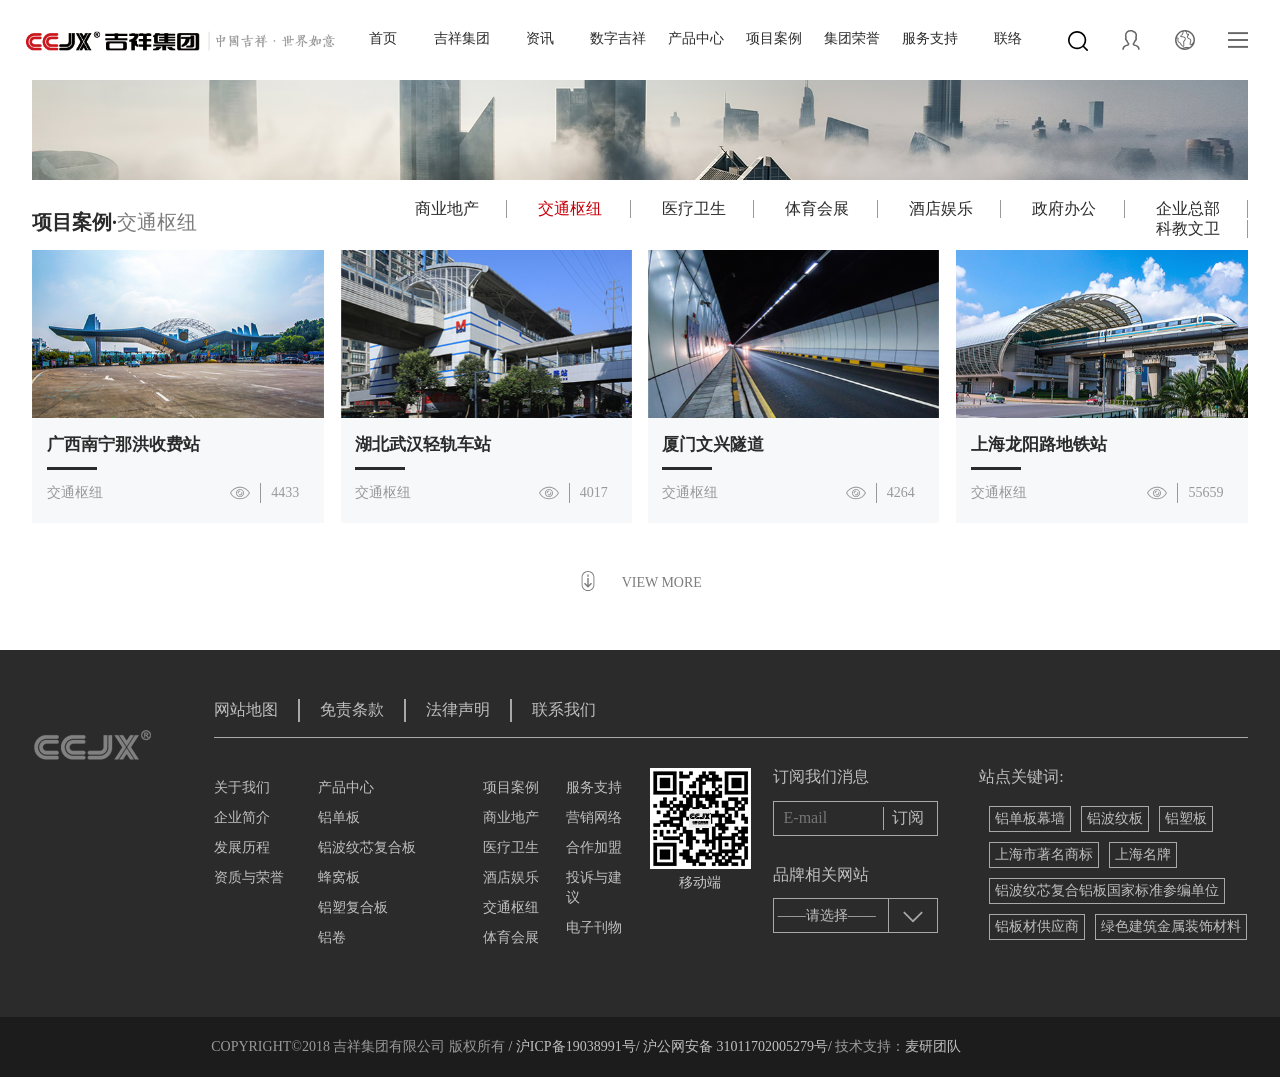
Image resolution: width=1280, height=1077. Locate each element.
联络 (1008, 38)
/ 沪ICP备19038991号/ (573, 1046)
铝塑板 (1186, 818)
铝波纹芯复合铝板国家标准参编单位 (1107, 890)
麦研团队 (933, 1046)
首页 (383, 38)
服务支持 (930, 38)
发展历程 (242, 847)
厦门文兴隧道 (713, 444)
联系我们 (564, 709)
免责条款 (352, 709)
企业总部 (1188, 208)
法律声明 (458, 709)
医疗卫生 (694, 208)
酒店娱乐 (941, 208)
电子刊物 (594, 927)
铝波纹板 (1115, 818)
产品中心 (696, 38)
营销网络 (594, 817)
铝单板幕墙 (1030, 818)
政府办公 (1064, 208)
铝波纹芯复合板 (367, 847)
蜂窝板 (339, 877)
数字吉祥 (618, 38)
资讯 (540, 38)
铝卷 (332, 937)
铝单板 (339, 817)
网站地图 (246, 709)
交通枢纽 (570, 208)
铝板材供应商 (1037, 926)
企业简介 (242, 817)
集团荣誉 (852, 38)
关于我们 (242, 787)
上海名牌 (1143, 854)
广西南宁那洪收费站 (123, 444)
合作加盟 (594, 847)
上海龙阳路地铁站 (1039, 444)
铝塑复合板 (353, 907)
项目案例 (774, 38)
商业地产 (447, 208)
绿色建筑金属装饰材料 (1171, 926)
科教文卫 (1188, 228)
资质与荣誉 (249, 877)
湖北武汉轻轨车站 (423, 444)
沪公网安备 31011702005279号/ (736, 1046)
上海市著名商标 (1044, 854)
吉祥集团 (462, 38)
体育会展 (817, 208)
